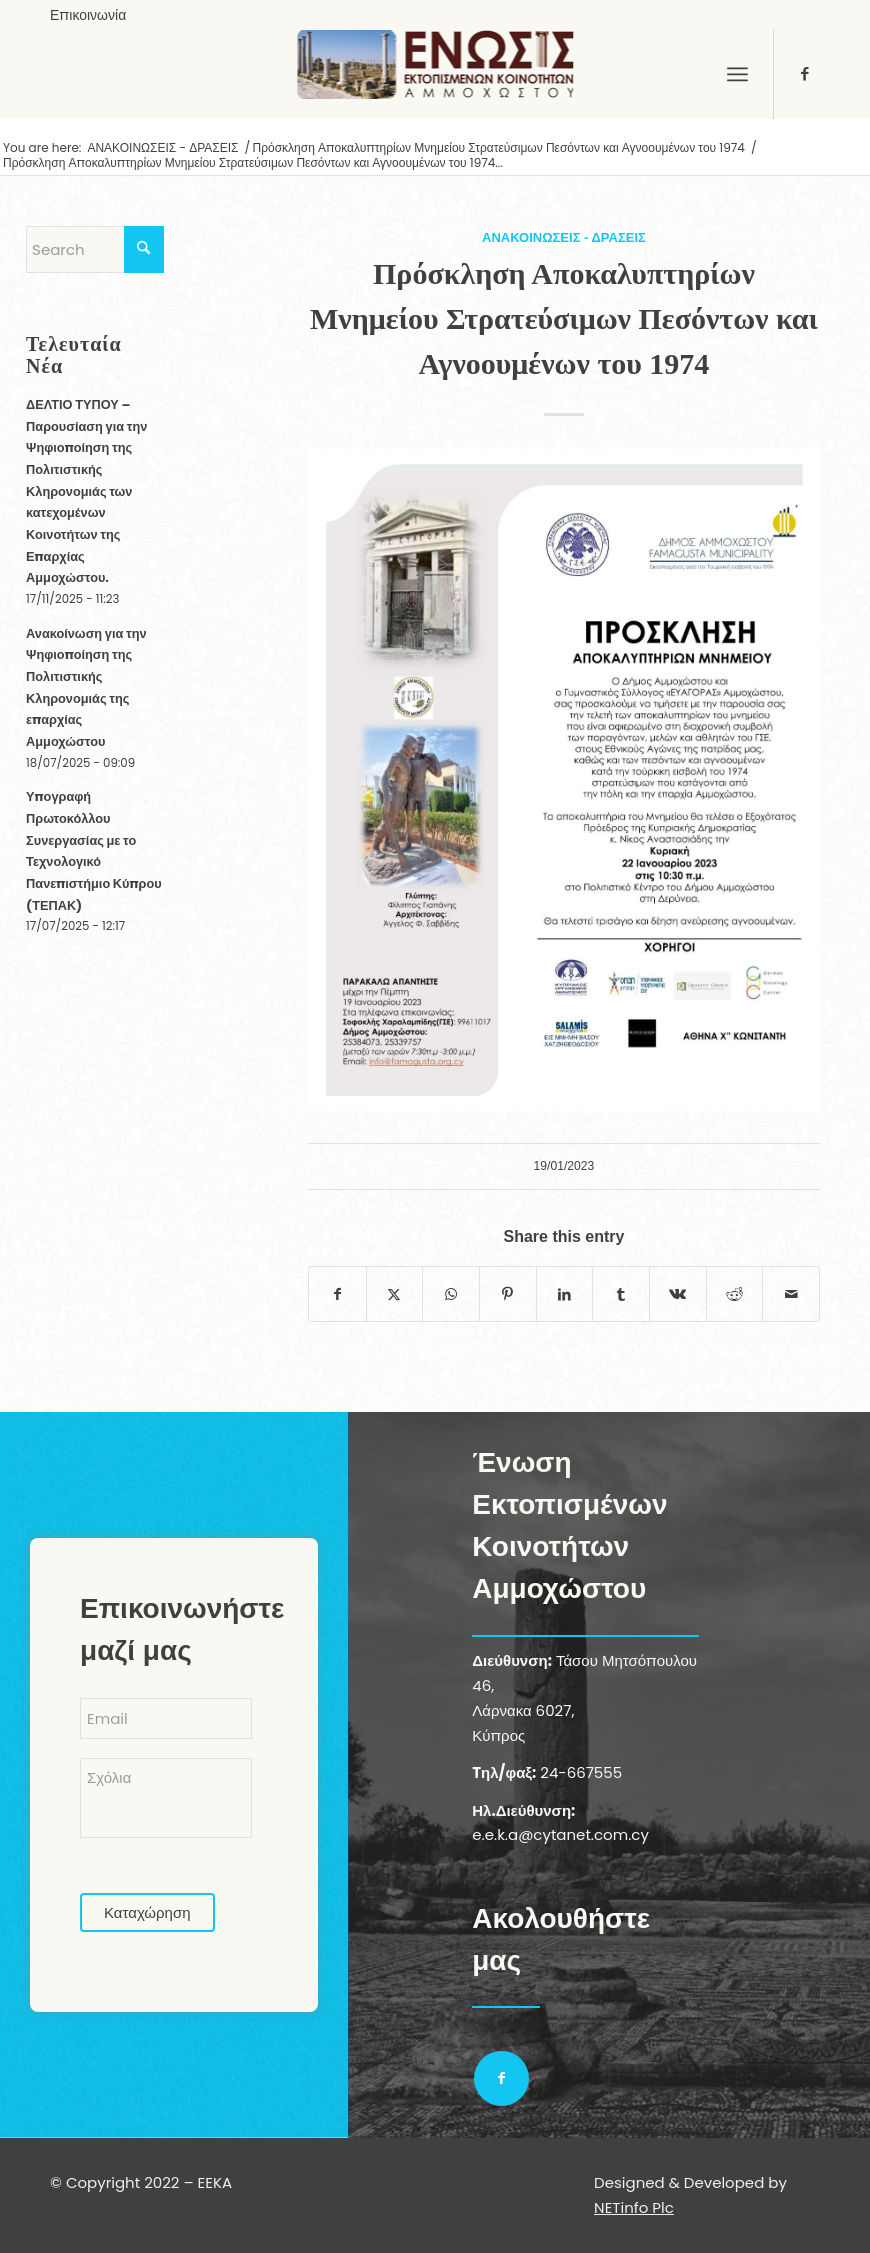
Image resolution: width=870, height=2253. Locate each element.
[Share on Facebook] (337, 1294)
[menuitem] (88, 15)
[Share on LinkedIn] (565, 1294)
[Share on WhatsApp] (451, 1294)
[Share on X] (395, 1294)
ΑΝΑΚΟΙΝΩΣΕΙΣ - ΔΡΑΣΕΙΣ (564, 237)
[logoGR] (435, 74)
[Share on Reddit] (735, 1294)
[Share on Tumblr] (621, 1294)
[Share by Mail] (791, 1294)
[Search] (95, 249)
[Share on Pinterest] (508, 1294)
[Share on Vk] (678, 1294)
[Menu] (737, 74)
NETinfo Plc (634, 2207)
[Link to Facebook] (805, 74)
